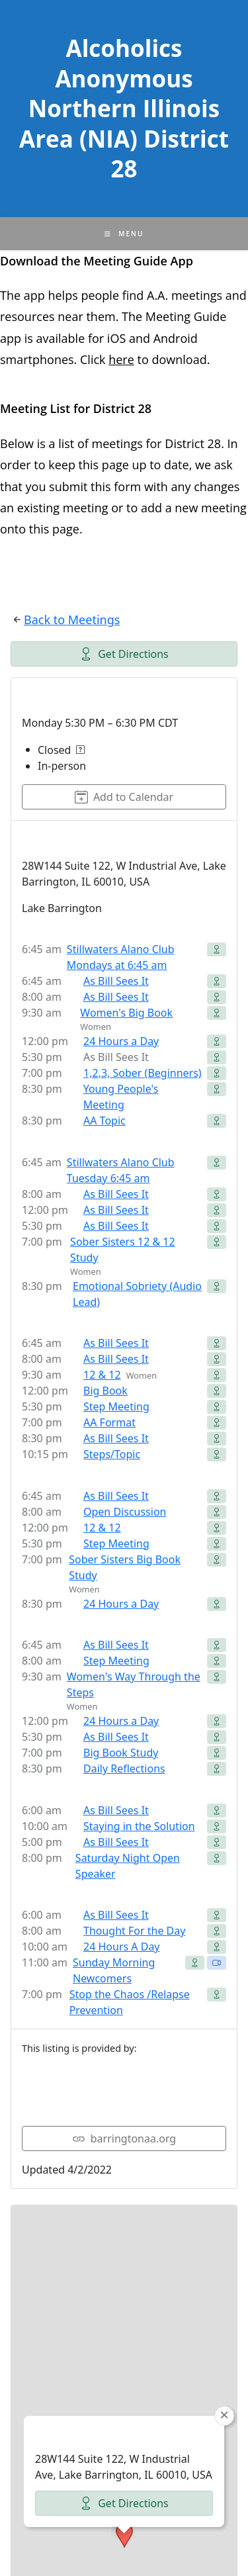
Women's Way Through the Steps (133, 1684)
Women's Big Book (126, 1012)
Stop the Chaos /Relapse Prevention (129, 2002)
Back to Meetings (72, 619)
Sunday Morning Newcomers (114, 1970)
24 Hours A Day (121, 1946)
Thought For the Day (134, 1930)
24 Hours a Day (121, 1041)
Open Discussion (124, 1511)
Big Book (105, 1390)
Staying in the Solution (139, 1826)
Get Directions (124, 654)
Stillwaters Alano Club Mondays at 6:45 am (121, 957)
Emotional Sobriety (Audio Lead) (137, 1294)
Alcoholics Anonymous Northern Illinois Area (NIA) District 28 (124, 108)
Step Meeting (116, 1406)
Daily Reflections (124, 1768)
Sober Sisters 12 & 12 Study (122, 1249)
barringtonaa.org (124, 2138)
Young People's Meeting (121, 1096)
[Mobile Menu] (124, 233)
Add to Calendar (124, 797)
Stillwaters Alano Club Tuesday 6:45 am (121, 1170)
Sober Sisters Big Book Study (125, 1567)
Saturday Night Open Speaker (127, 1866)
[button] (124, 2370)
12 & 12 (102, 1374)
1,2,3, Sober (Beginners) (142, 1073)
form (129, 486)
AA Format (109, 1422)
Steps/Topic (111, 1454)
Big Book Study (120, 1752)
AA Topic (104, 1120)
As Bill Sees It (116, 981)
